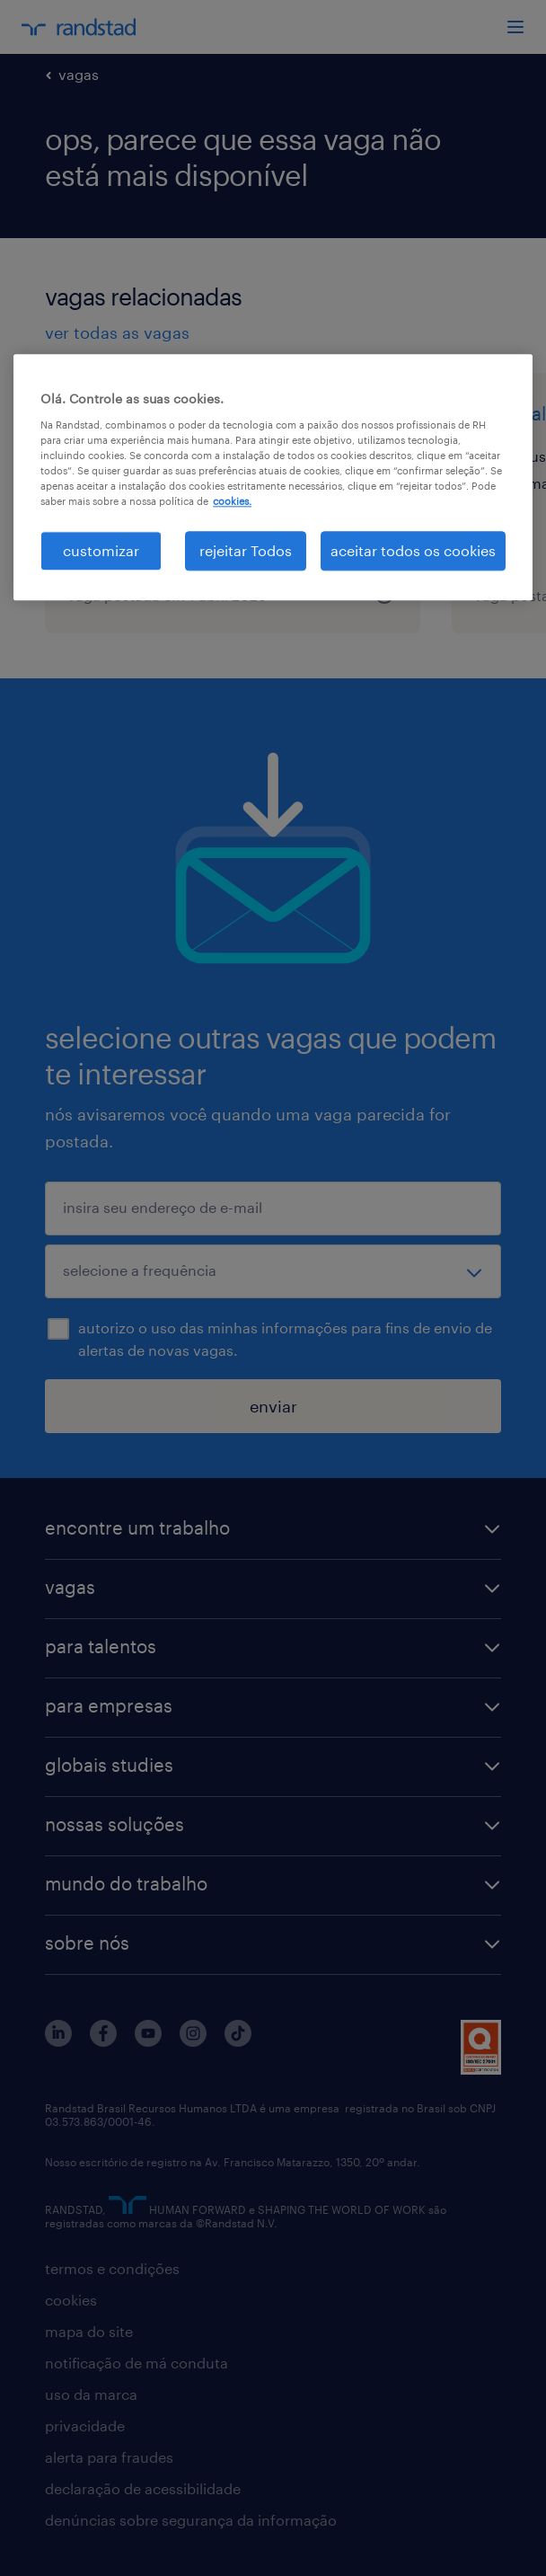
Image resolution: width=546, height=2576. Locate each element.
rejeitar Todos (245, 550)
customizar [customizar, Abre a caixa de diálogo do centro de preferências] (101, 550)
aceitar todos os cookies (413, 550)
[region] (273, 477)
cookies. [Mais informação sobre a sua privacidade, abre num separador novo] (232, 501)
